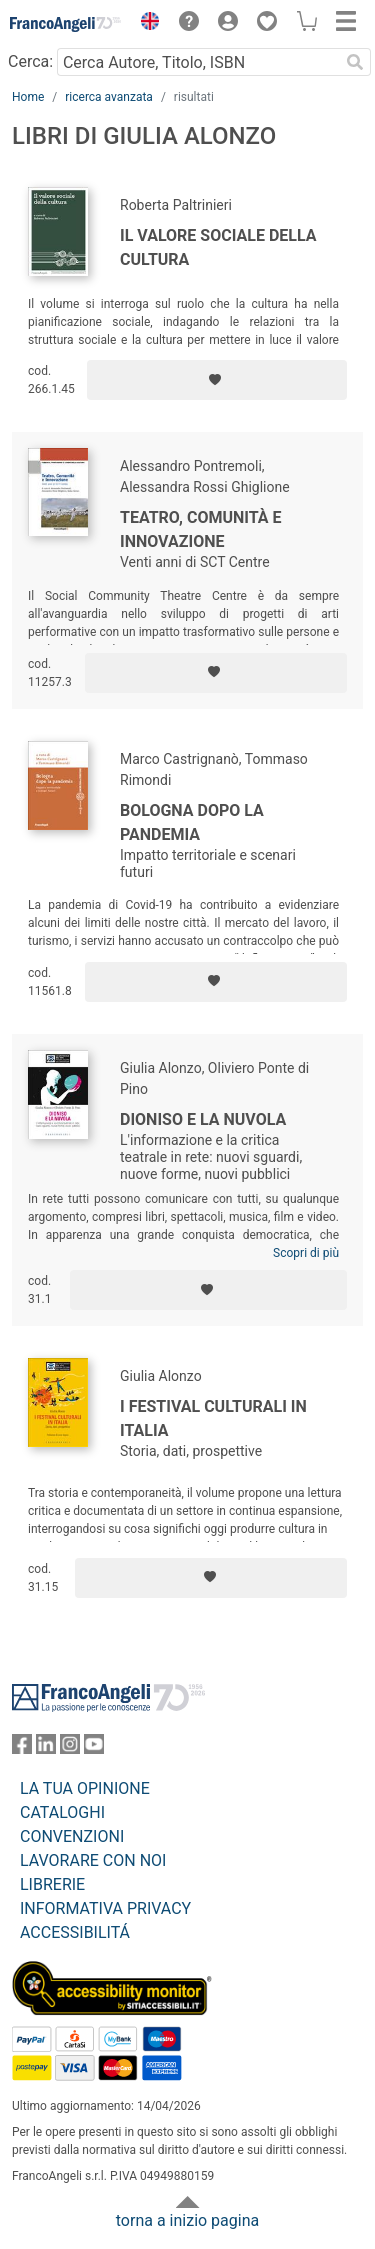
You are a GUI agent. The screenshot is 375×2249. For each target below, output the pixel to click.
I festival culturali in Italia (213, 1418)
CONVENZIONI (72, 1836)
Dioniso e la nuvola (203, 1119)
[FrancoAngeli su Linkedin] (46, 1748)
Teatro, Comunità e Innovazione (201, 529)
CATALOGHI (62, 1812)
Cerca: (30, 61)
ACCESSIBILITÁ (75, 1932)
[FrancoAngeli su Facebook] (22, 1748)
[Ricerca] (355, 62)
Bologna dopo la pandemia (192, 822)
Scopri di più (306, 1253)
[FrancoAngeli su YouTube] (94, 1748)
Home (28, 97)
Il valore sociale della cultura (218, 247)
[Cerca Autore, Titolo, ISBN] (198, 62)
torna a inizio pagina (187, 2220)
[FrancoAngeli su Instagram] (70, 1748)
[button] (145, 24)
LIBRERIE (52, 1884)
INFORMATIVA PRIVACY (105, 1908)
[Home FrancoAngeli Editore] (66, 24)
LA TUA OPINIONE (85, 1788)
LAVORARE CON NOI (93, 1860)
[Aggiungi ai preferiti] (217, 380)
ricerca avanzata (109, 97)
